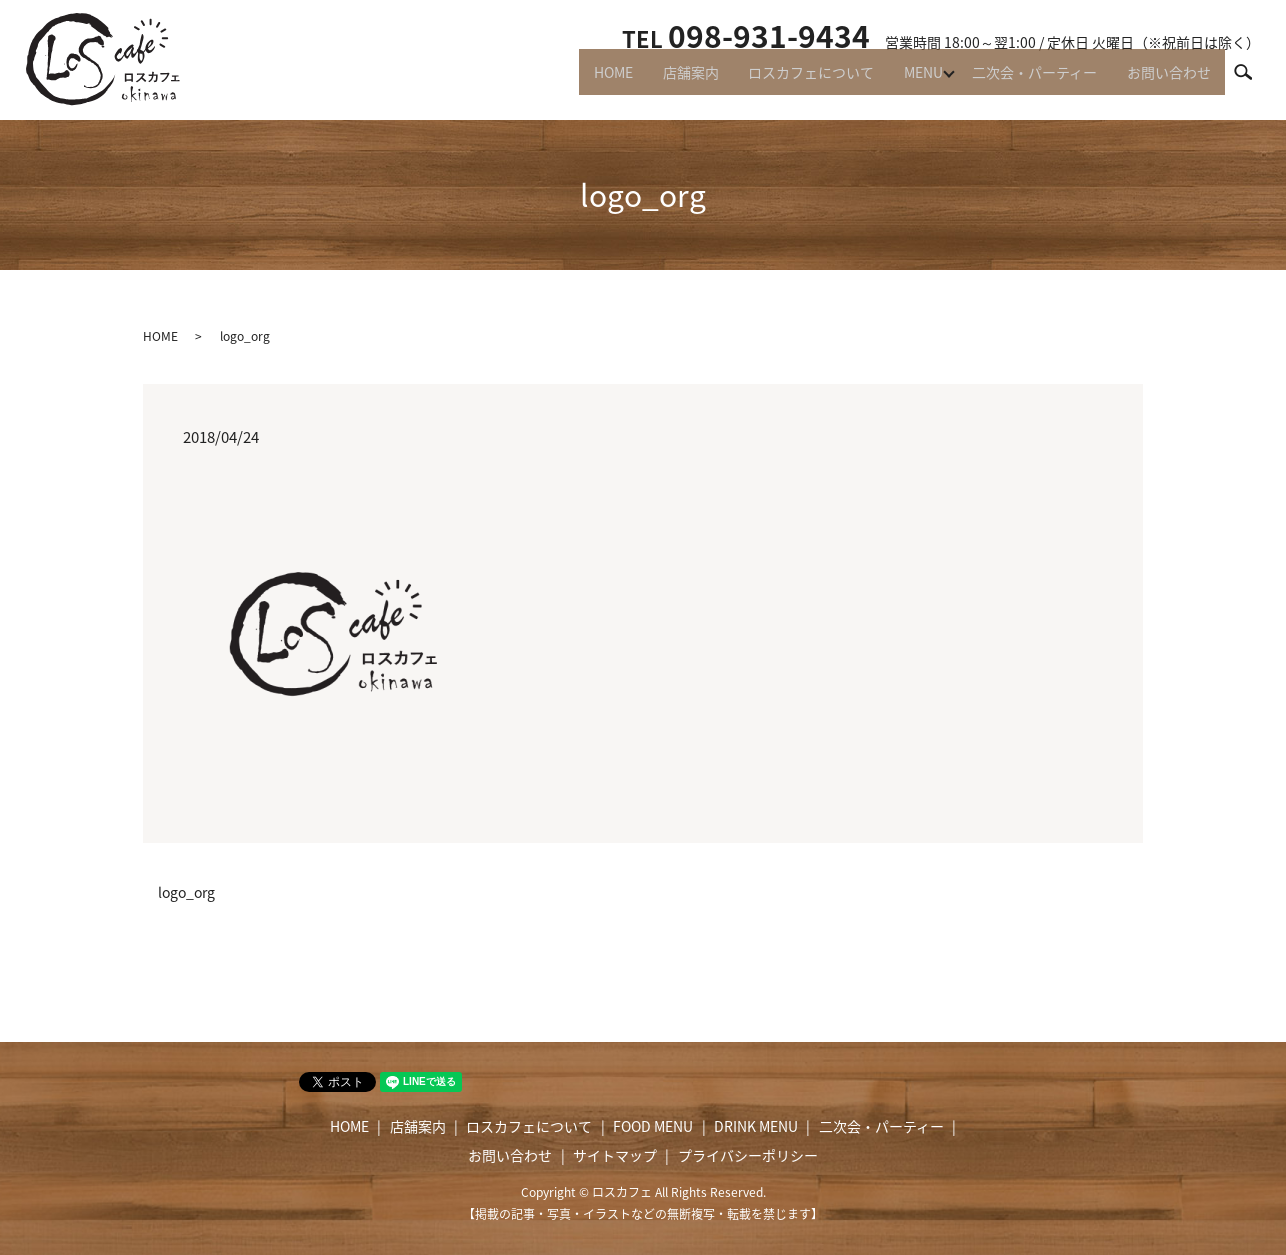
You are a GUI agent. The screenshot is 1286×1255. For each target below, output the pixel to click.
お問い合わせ (1166, 80)
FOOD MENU (653, 1126)
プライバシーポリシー (748, 1155)
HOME (583, 80)
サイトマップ (615, 1155)
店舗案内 (666, 80)
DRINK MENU (756, 1126)
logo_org (186, 892)
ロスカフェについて (792, 80)
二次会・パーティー (1026, 80)
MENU (909, 80)
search (1252, 79)
